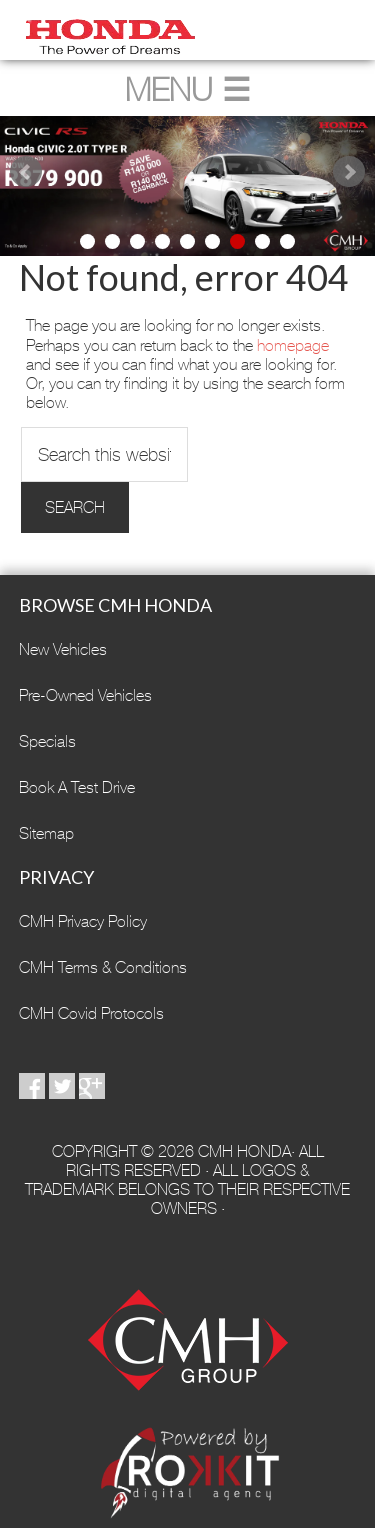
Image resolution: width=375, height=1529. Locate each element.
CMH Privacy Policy (83, 921)
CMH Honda (187, 30)
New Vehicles (63, 649)
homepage (293, 345)
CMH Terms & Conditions (103, 967)
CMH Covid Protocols (91, 1013)
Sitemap (46, 833)
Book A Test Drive (77, 787)
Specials (47, 741)
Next (349, 172)
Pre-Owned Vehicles (85, 695)
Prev (26, 172)
